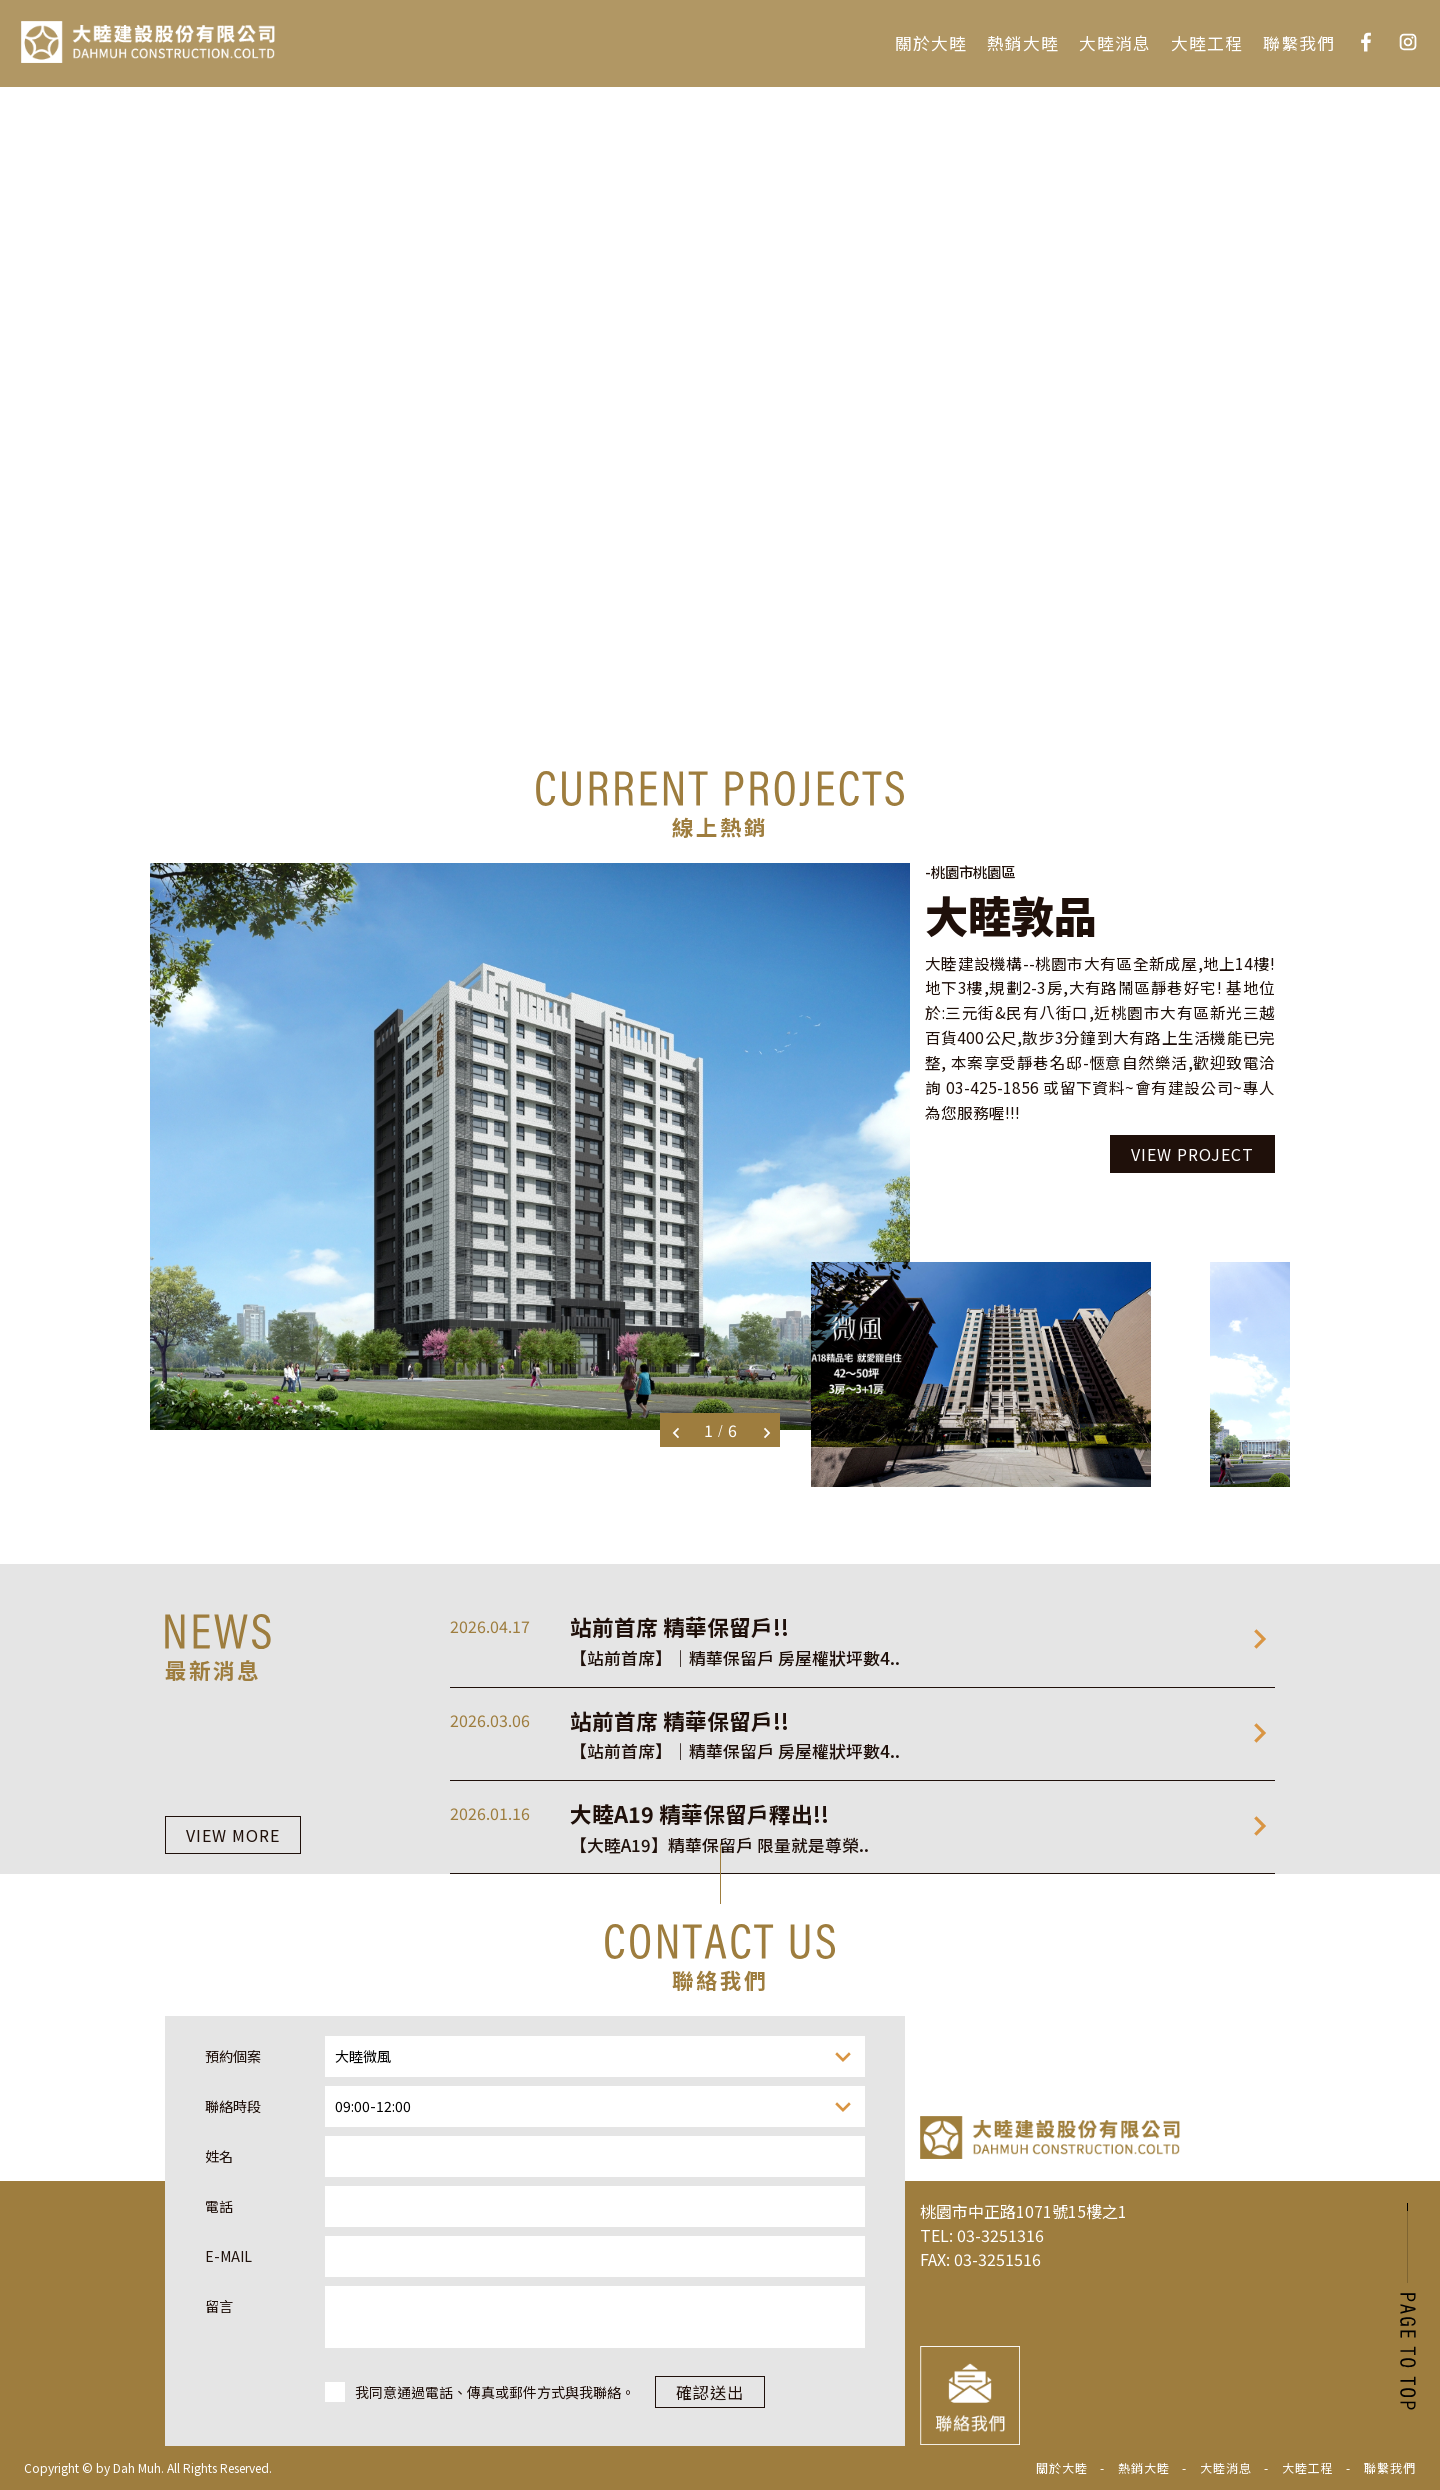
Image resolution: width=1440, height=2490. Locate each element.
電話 (219, 2437)
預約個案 (233, 2287)
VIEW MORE (233, 1857)
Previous (676, 1433)
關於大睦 (931, 43)
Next (767, 1433)
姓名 (219, 2387)
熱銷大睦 (1023, 43)
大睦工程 (1207, 43)
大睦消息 (1115, 43)
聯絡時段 (233, 2337)
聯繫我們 (1299, 43)
